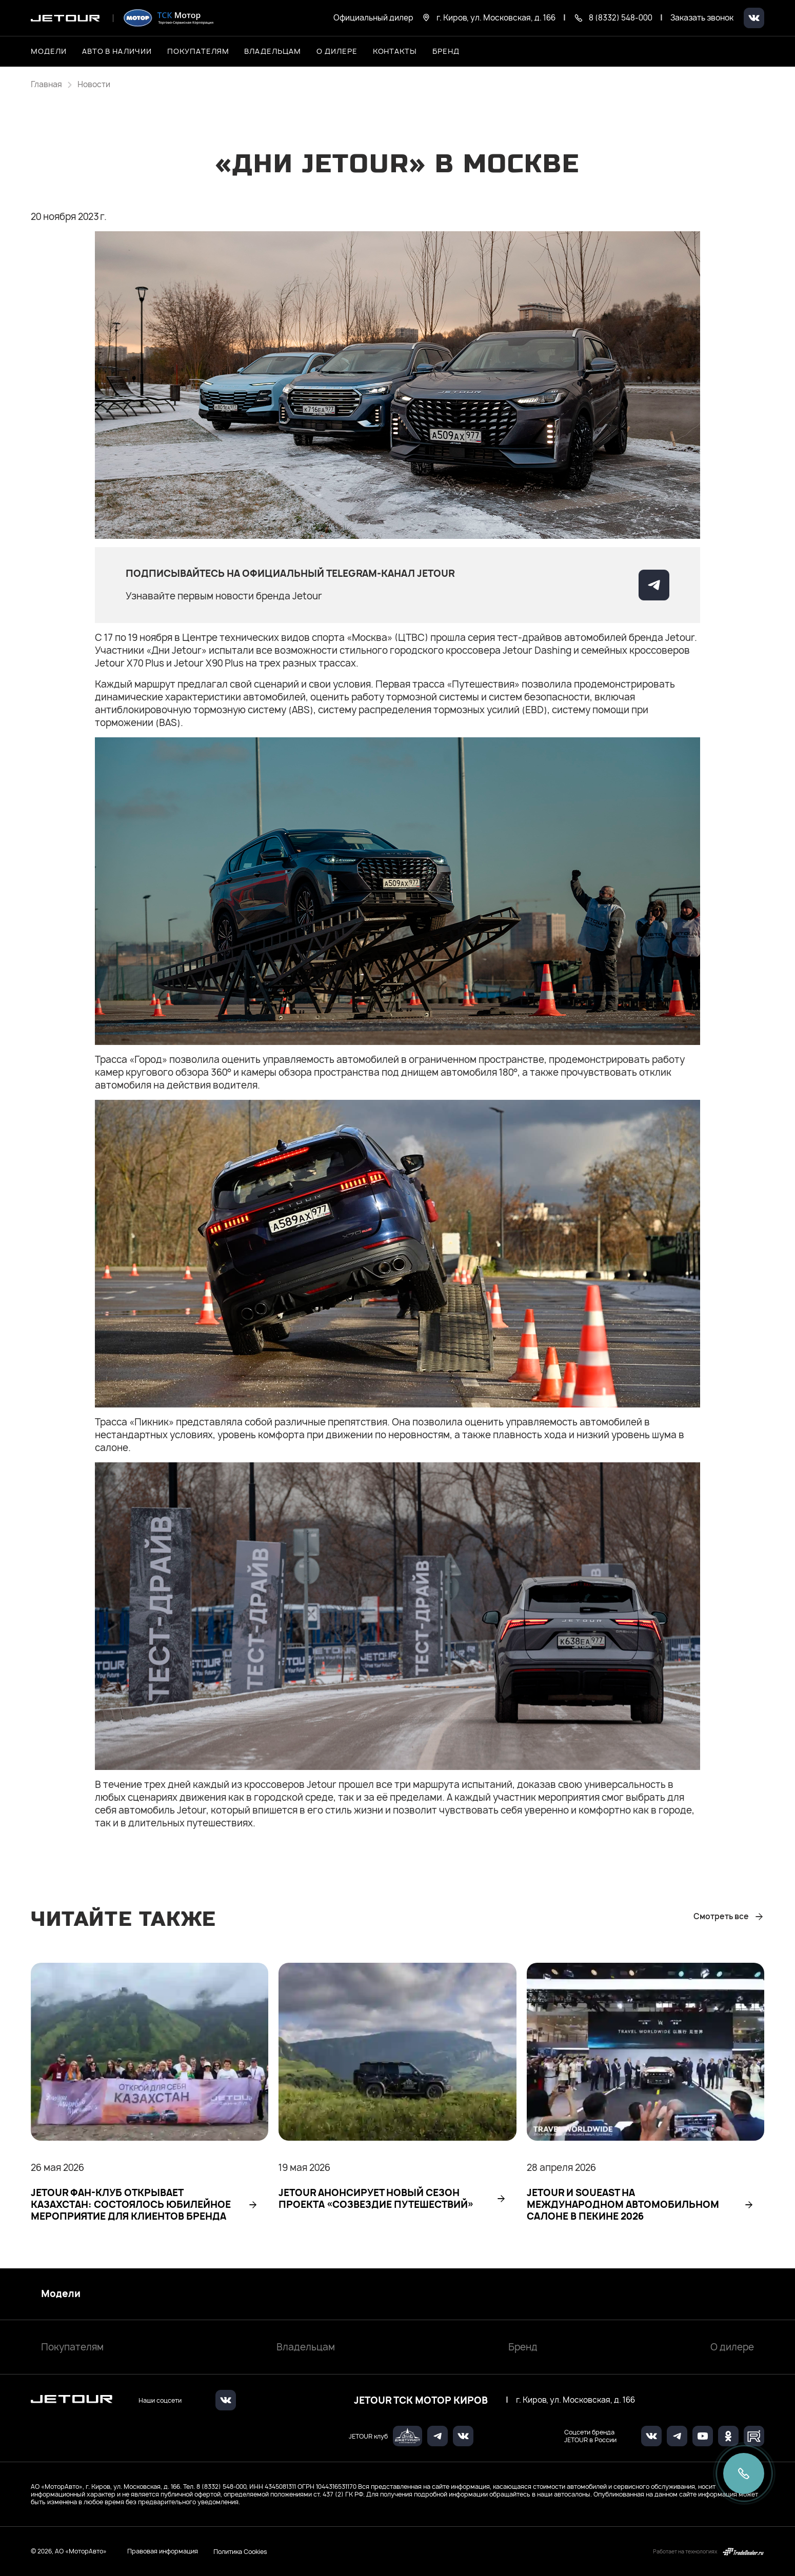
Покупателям (72, 2347)
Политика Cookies (240, 2551)
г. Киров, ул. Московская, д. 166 (575, 2400)
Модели (61, 2294)
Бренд (523, 2347)
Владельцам (305, 2347)
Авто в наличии (117, 51)
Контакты (395, 51)
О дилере (336, 51)
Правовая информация (162, 2551)
